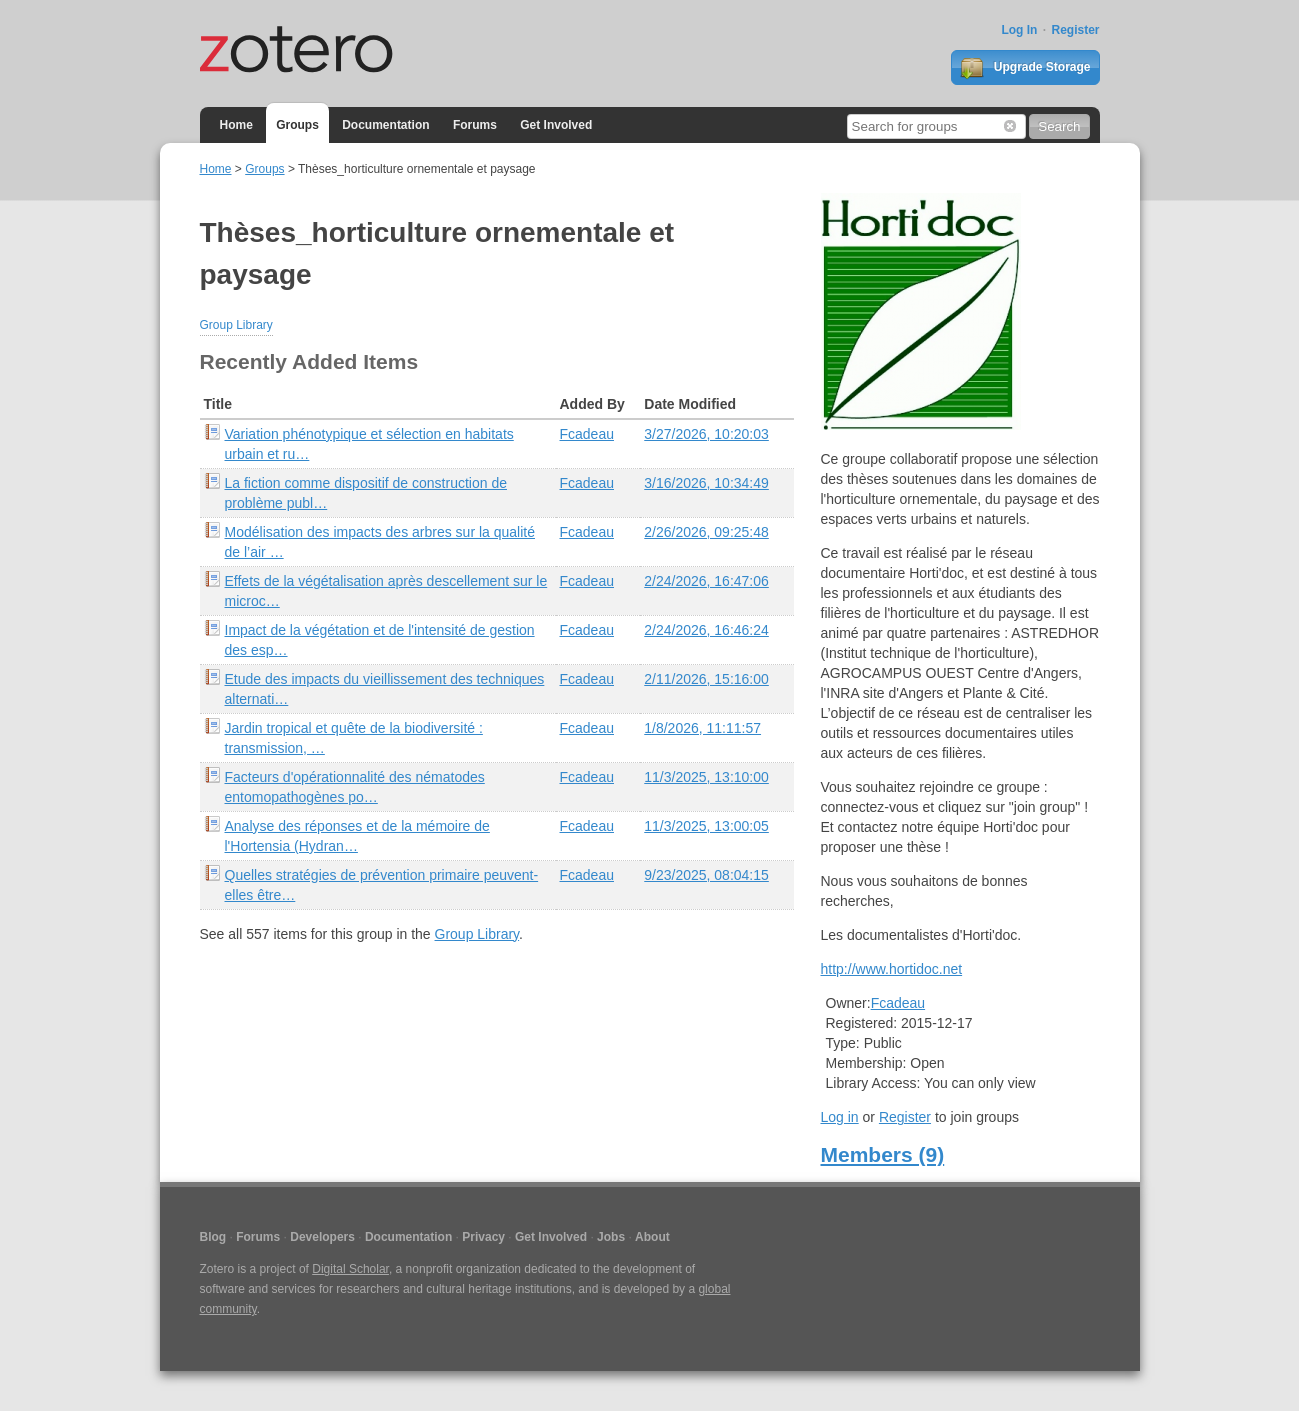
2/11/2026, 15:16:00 (706, 679)
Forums (475, 125)
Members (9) (883, 1154)
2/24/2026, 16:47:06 (706, 581)
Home (236, 125)
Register (1075, 30)
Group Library (236, 325)
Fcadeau (587, 434)
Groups (297, 125)
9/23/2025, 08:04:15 (706, 875)
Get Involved (556, 125)
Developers (322, 1237)
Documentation (385, 125)
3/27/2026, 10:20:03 (706, 434)
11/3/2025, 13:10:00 (706, 777)
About (652, 1237)
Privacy (483, 1237)
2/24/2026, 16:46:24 (706, 630)
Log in (840, 1117)
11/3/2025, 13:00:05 (706, 826)
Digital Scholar (350, 1269)
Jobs (611, 1237)
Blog (213, 1237)
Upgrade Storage (1025, 68)
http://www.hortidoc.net (892, 969)
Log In (1019, 30)
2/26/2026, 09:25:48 (706, 532)
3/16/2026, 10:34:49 (706, 483)
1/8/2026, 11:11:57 (702, 728)
